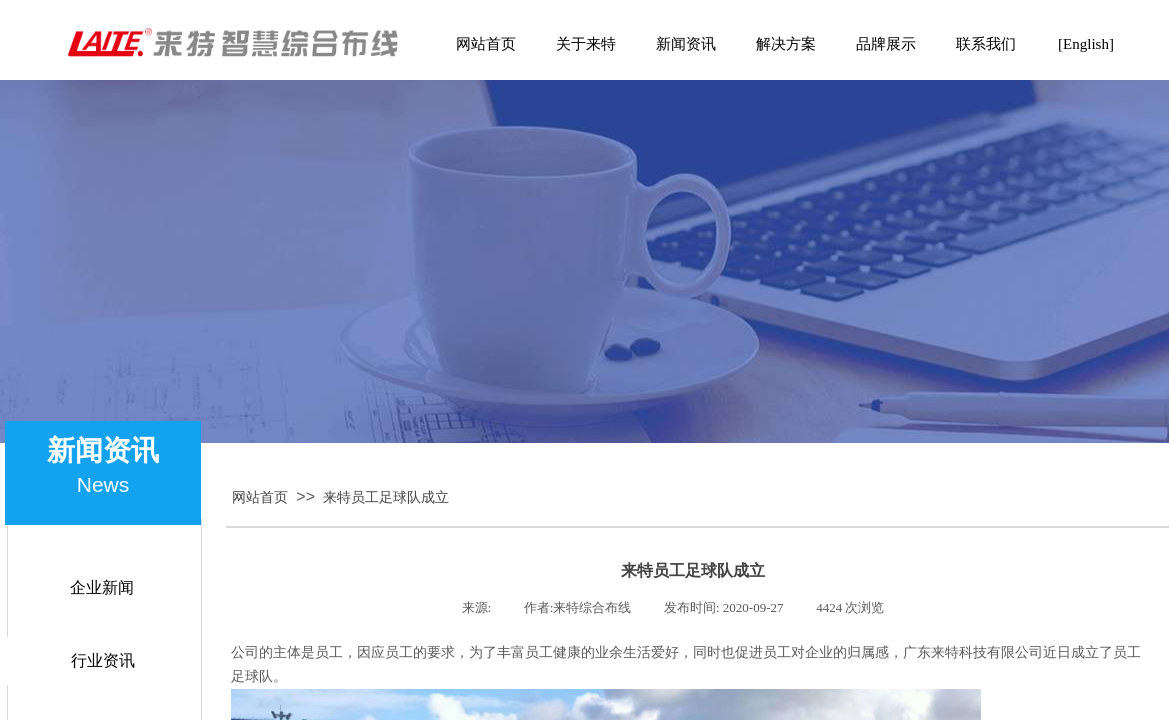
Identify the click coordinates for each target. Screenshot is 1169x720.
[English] (1086, 44)
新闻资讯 (686, 44)
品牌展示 (886, 44)
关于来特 (586, 44)
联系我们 (986, 44)
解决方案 (786, 44)
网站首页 (260, 497)
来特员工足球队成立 (386, 497)
